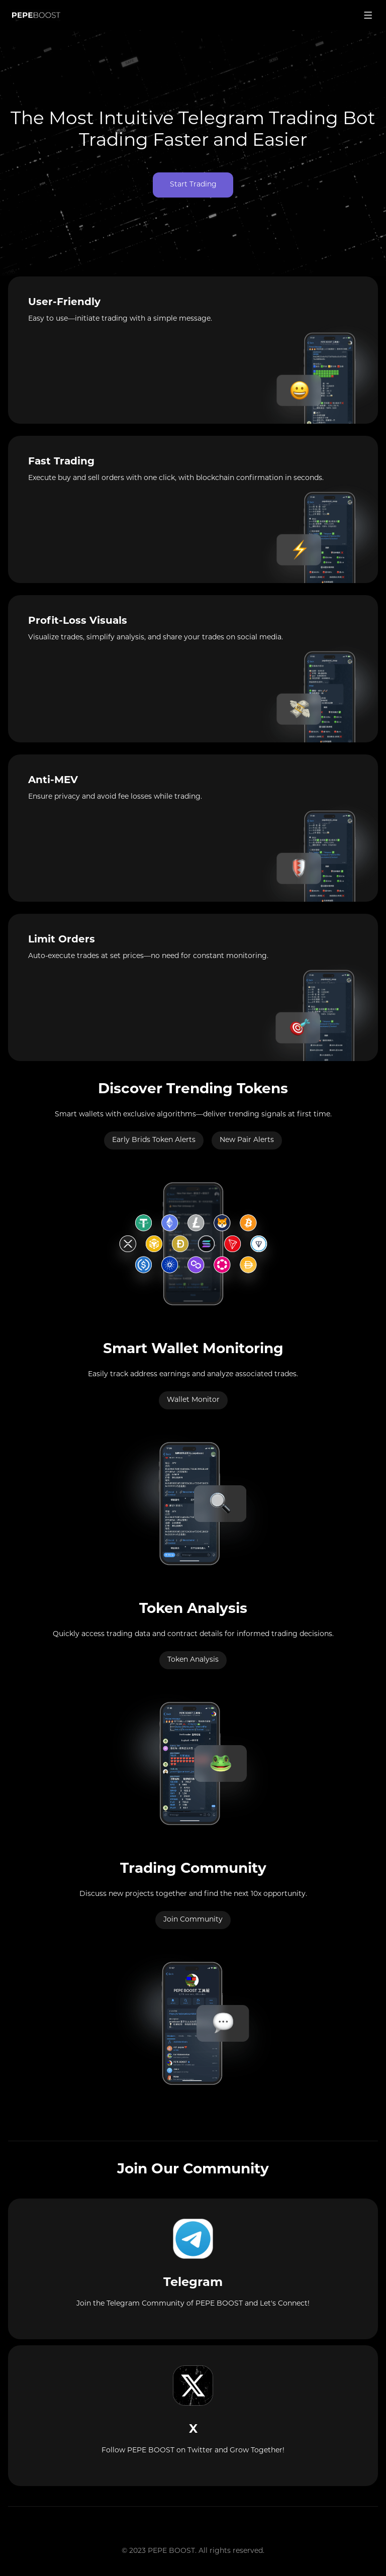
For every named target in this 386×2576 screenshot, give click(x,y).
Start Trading (193, 184)
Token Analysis (193, 1660)
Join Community (193, 1920)
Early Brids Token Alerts (154, 1140)
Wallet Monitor (193, 1400)
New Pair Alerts (247, 1140)
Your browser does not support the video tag (193, 153)
